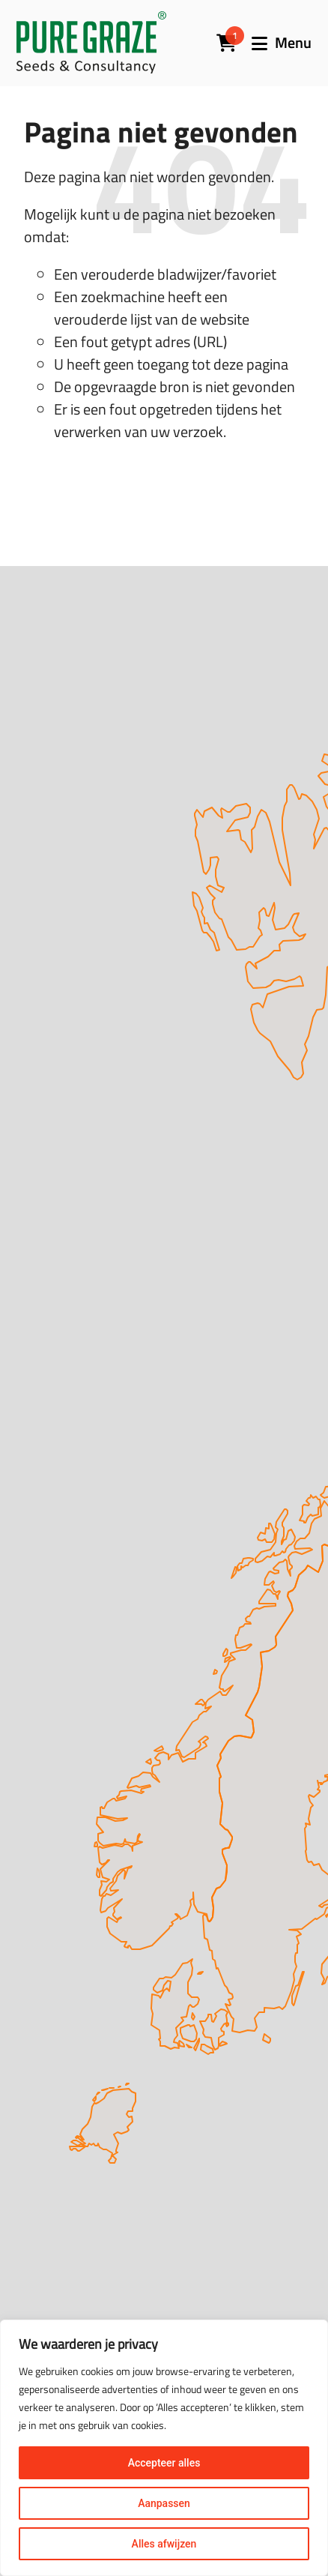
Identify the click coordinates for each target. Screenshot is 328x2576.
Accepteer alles (164, 2463)
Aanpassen (164, 2503)
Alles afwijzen (164, 2544)
